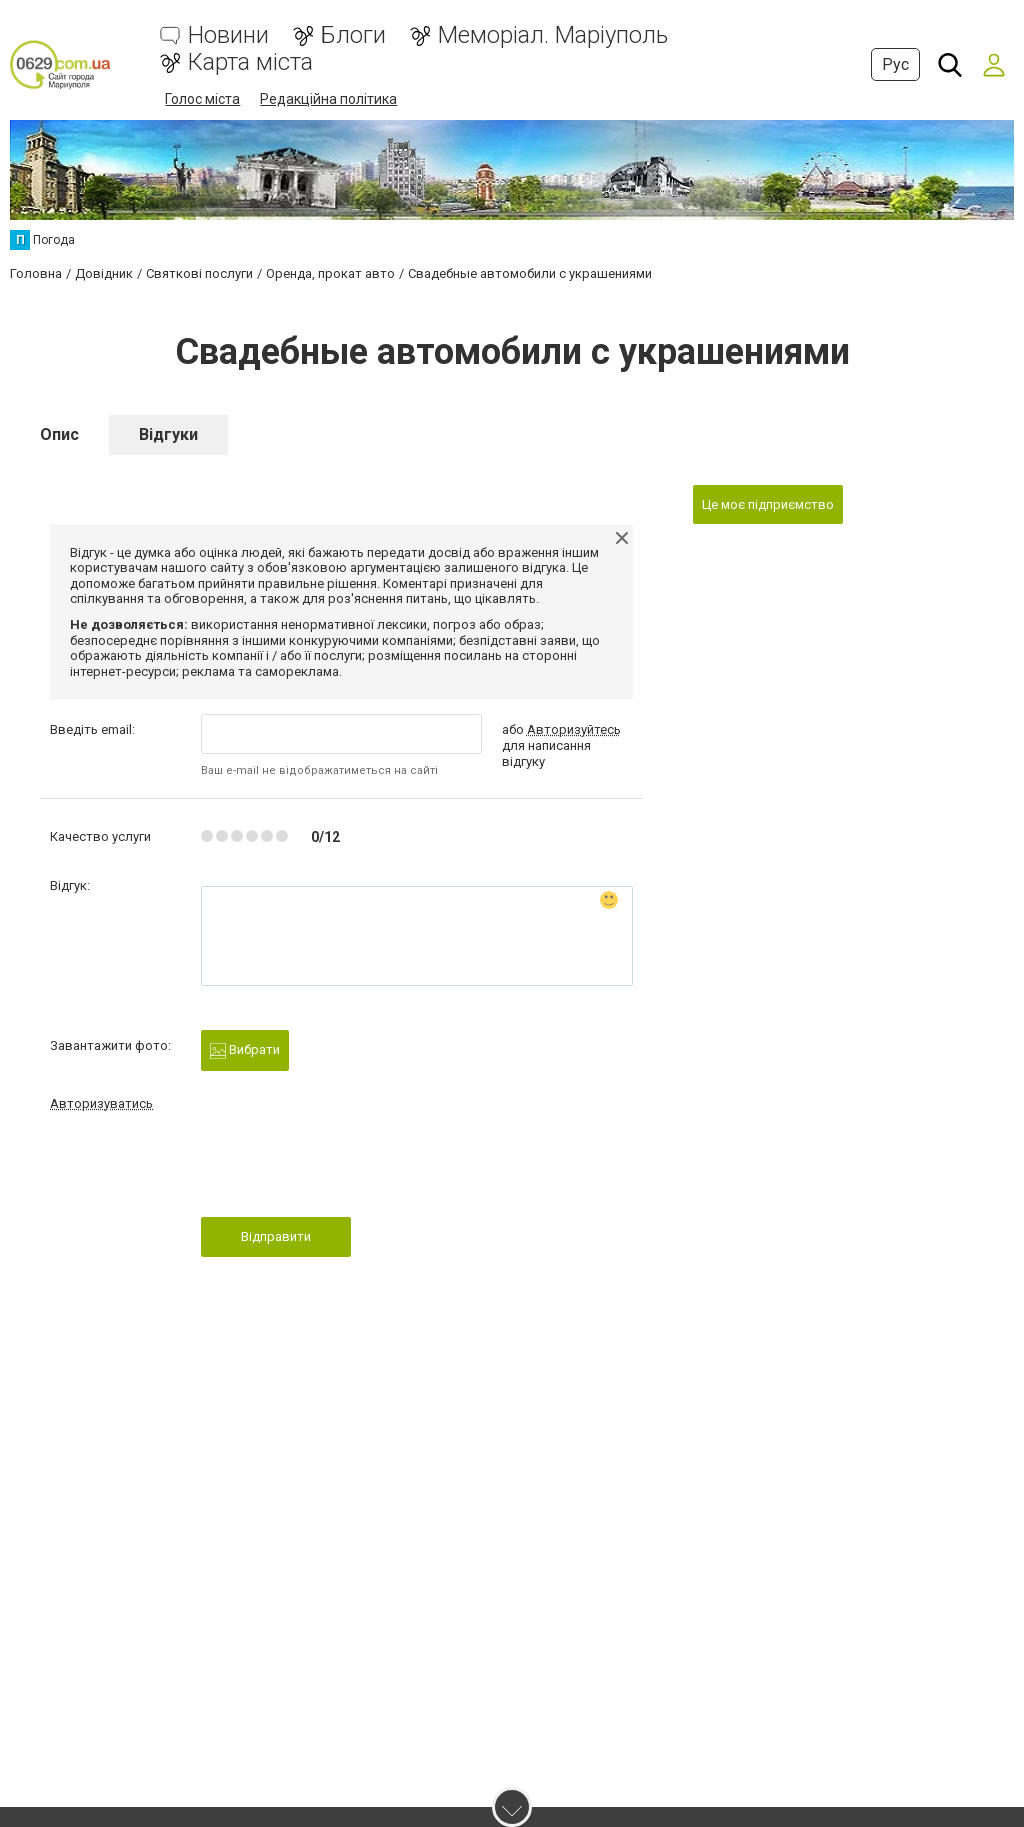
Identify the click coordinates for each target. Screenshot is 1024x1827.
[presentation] (353, 1170)
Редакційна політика (328, 99)
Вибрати (245, 1050)
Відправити (276, 1236)
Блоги (353, 35)
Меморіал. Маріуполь (553, 35)
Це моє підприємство (768, 504)
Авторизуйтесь (574, 729)
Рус (895, 64)
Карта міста (250, 62)
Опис (59, 434)
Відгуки (168, 434)
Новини (228, 35)
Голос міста (202, 99)
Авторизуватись (101, 1103)
